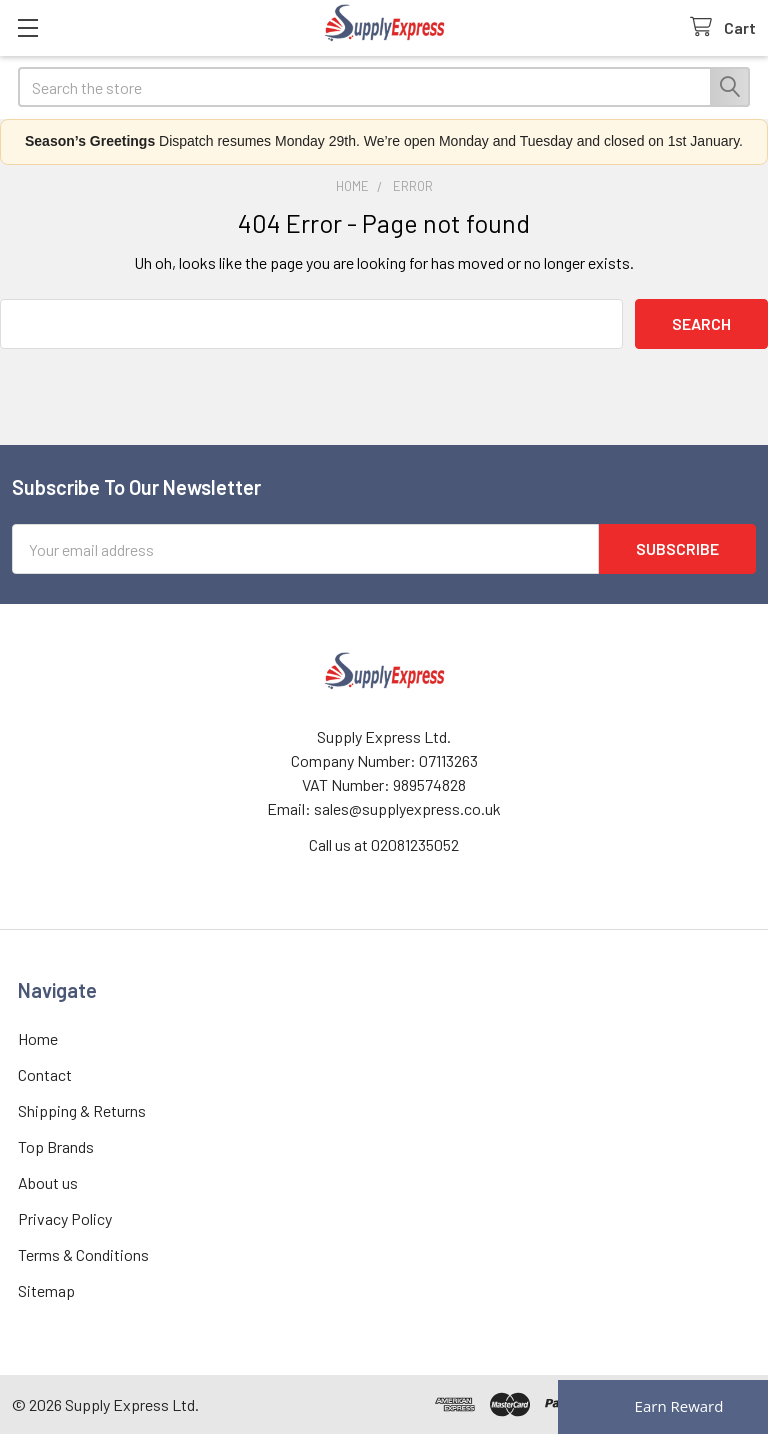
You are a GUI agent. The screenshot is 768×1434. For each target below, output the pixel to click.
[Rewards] (663, 1407)
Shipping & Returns (82, 1110)
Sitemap (46, 1290)
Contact (45, 1074)
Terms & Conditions (83, 1254)
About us (48, 1182)
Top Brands (56, 1146)
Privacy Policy (65, 1218)
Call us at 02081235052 (384, 844)
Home (38, 1038)
